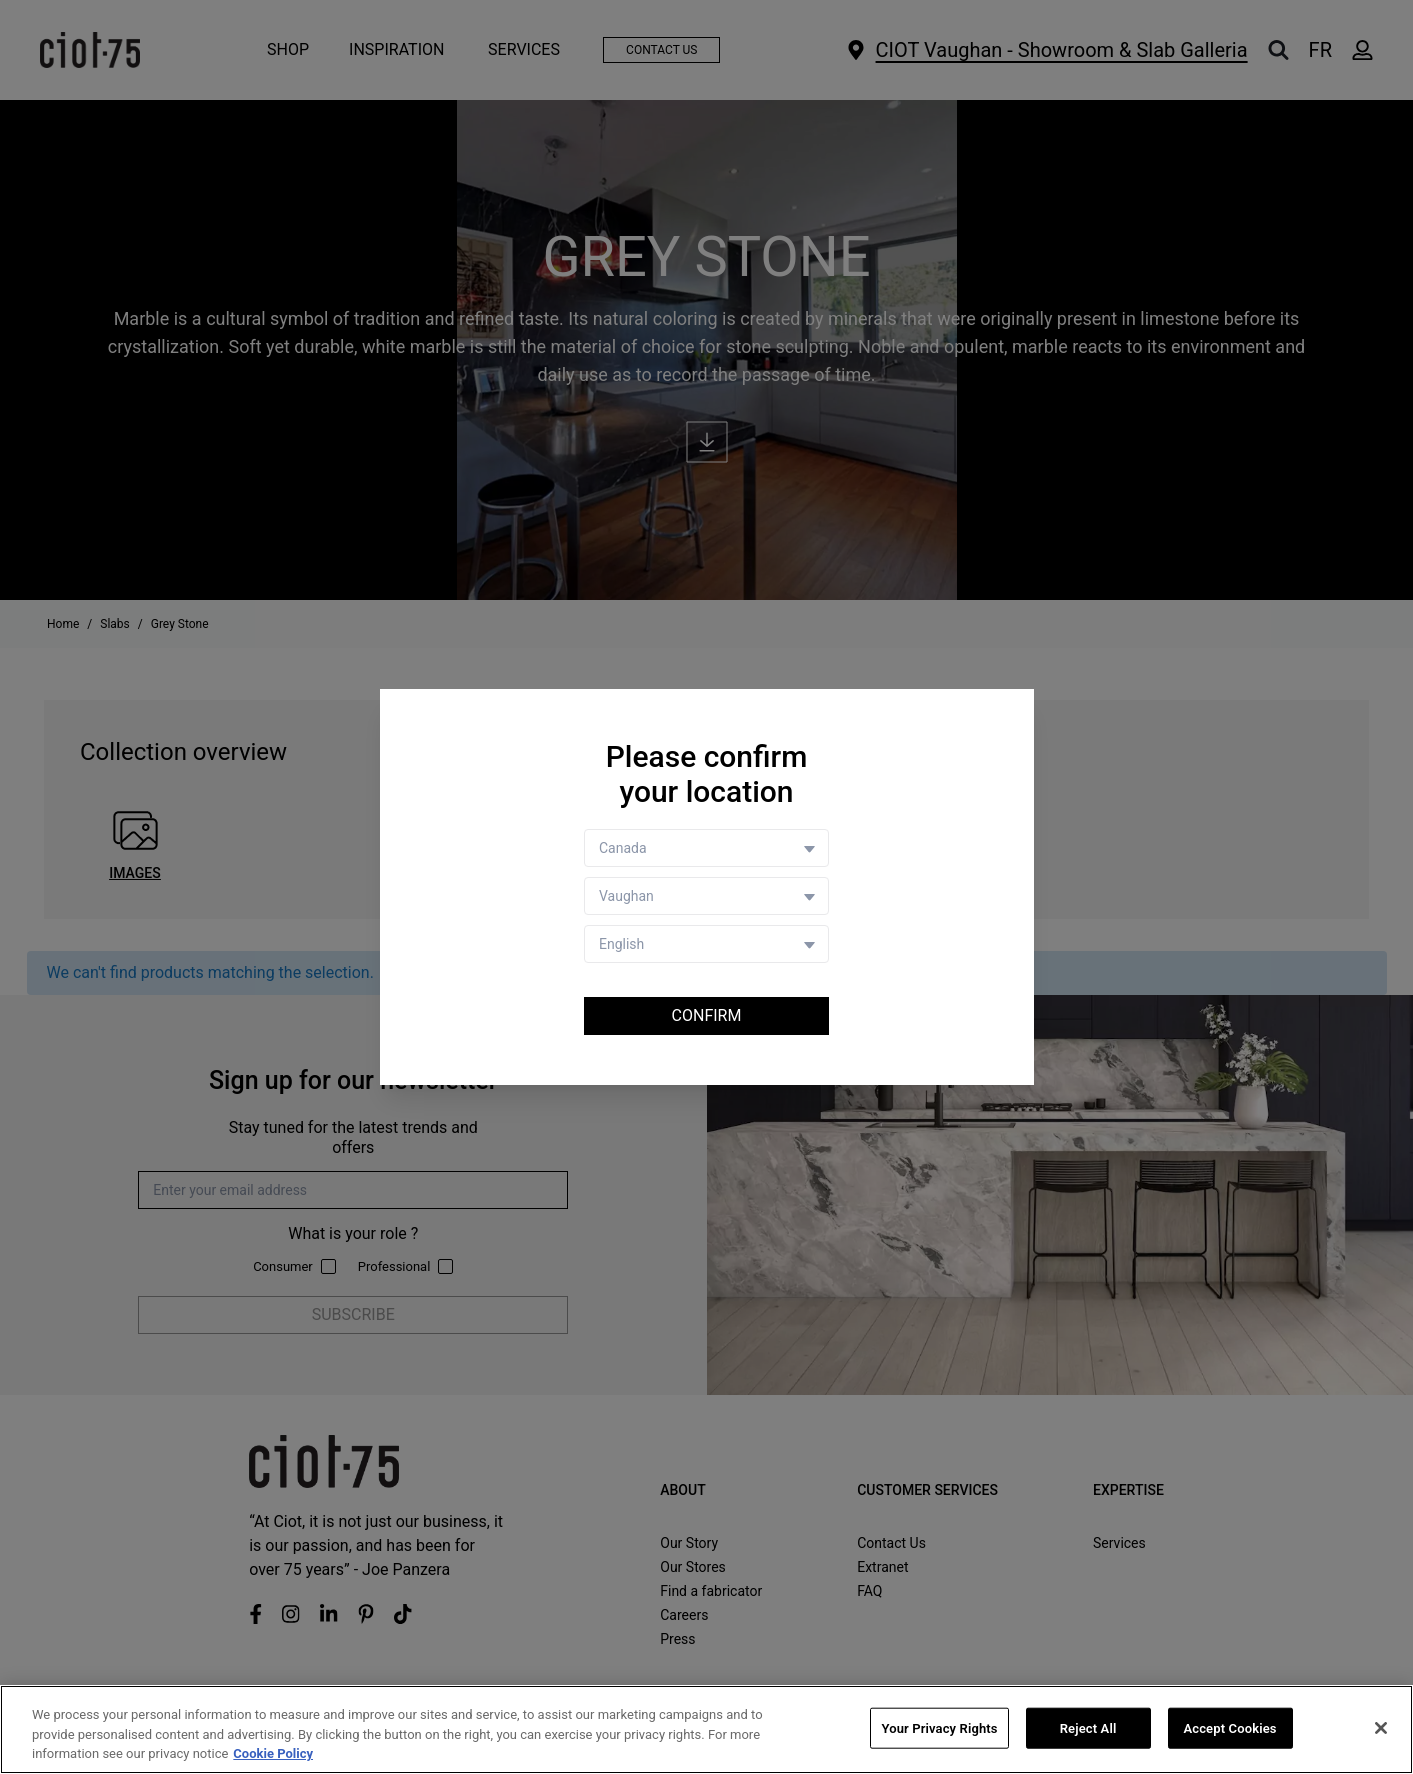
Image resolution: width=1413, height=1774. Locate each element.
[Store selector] (706, 896)
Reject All (1088, 1727)
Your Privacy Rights (939, 1727)
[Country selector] (706, 848)
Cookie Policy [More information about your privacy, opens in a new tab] (273, 1753)
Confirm (707, 1015)
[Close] (1381, 1728)
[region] (706, 1729)
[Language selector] (706, 944)
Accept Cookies (1229, 1727)
